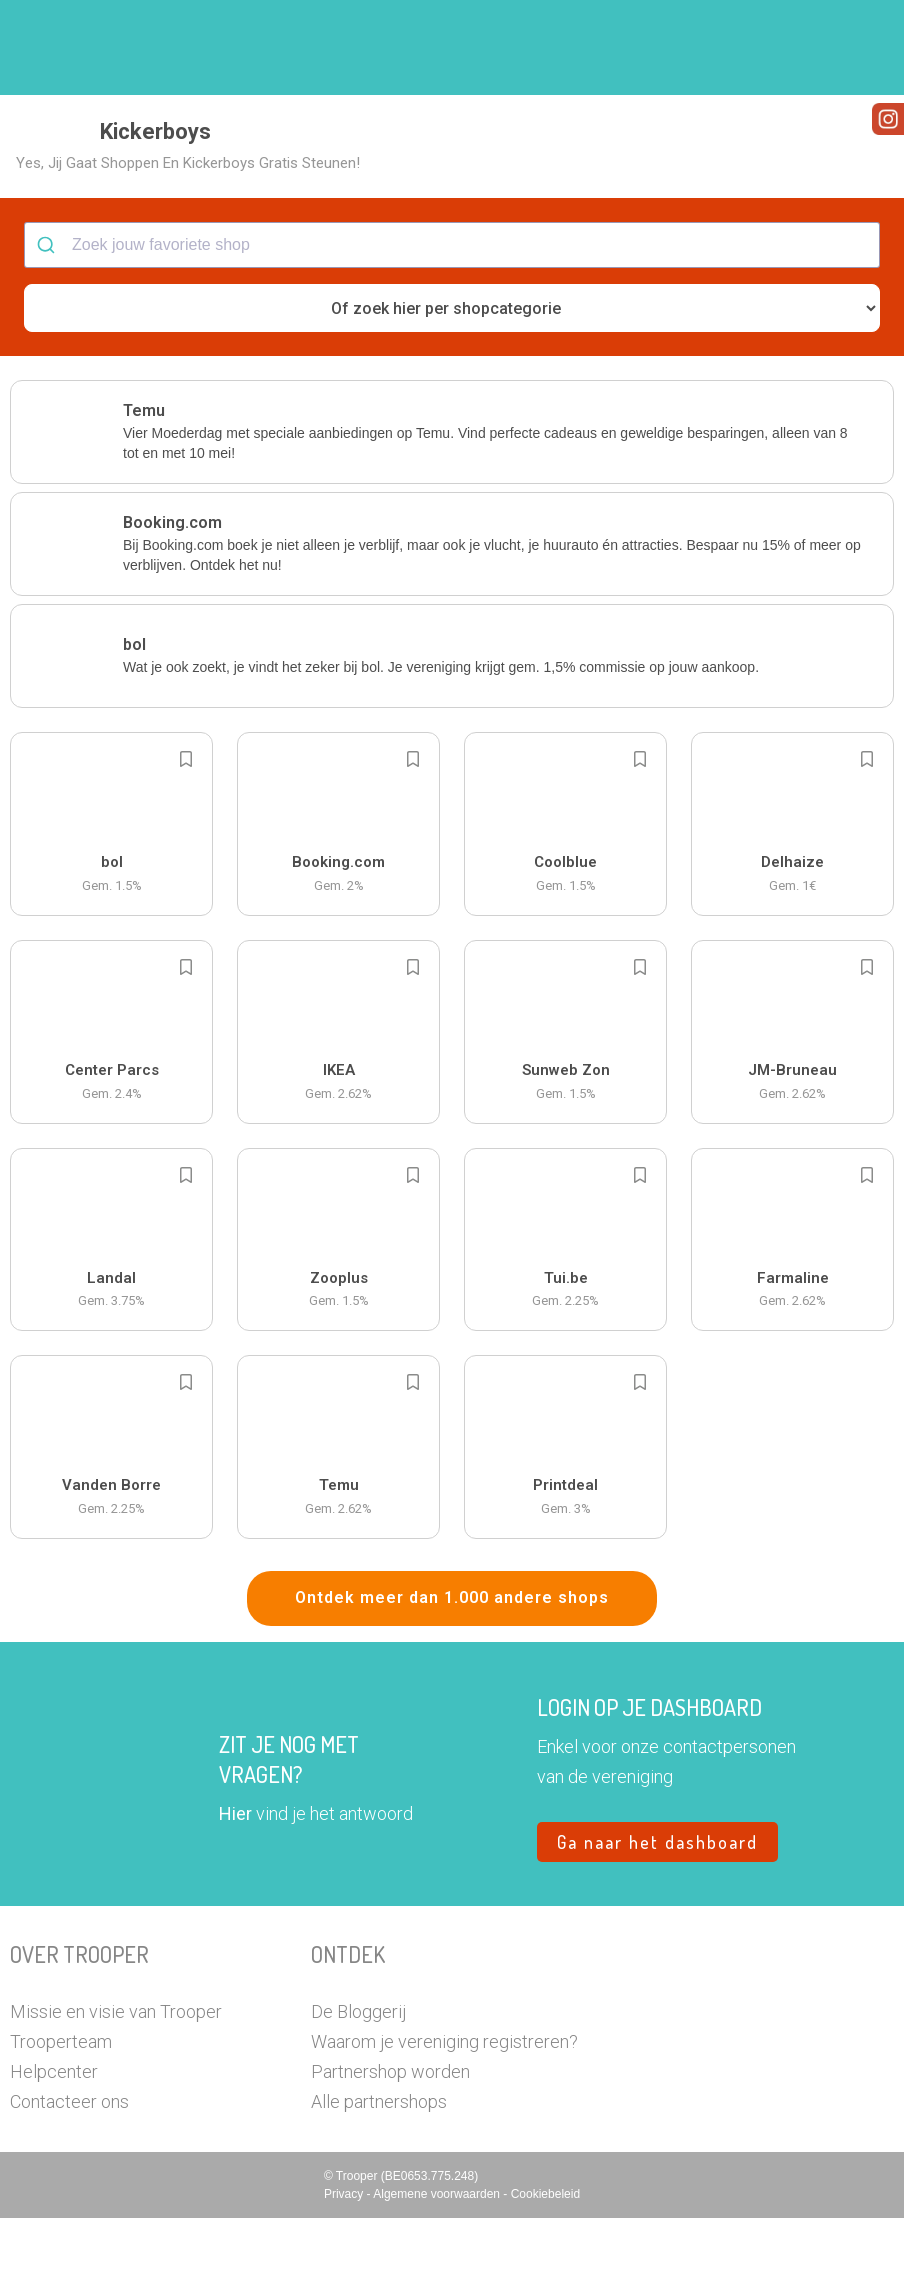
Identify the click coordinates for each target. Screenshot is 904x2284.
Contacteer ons (69, 2167)
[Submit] (48, 312)
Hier (235, 1879)
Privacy (345, 2260)
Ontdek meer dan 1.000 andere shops (452, 1664)
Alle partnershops (379, 2167)
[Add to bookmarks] (186, 826)
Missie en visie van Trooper (116, 2077)
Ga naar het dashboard (657, 1908)
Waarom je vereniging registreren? (444, 2107)
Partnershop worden (390, 2137)
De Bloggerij (358, 2077)
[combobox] (452, 312)
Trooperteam (61, 2107)
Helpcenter (54, 2137)
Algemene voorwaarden (438, 2260)
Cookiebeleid (545, 2260)
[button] (859, 48)
